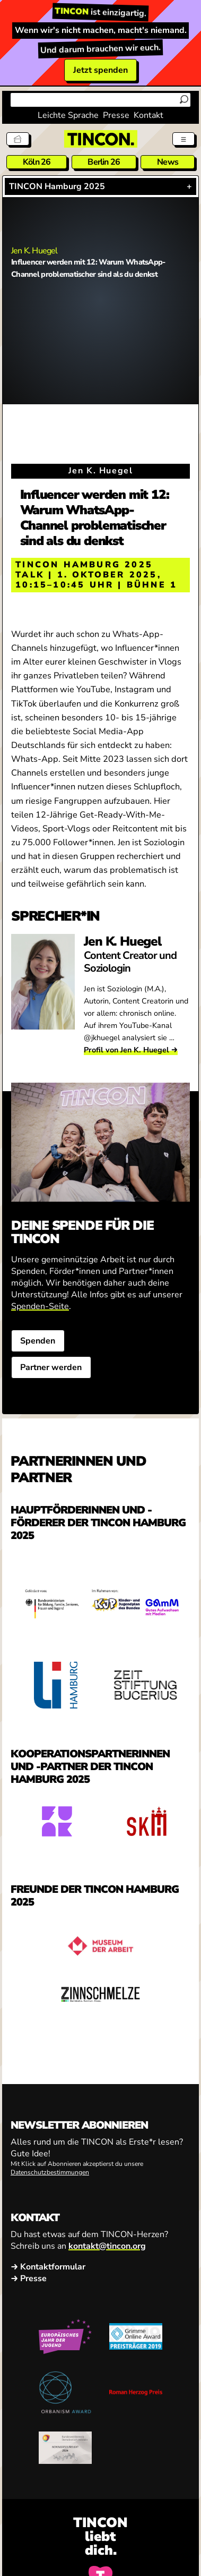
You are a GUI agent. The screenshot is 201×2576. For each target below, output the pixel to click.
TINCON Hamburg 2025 (57, 186)
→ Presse (29, 2278)
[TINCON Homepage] (100, 138)
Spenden (38, 1341)
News (167, 162)
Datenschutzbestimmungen (50, 2172)
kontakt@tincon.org (107, 2246)
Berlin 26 (104, 162)
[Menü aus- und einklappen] (183, 138)
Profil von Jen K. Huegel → (131, 1050)
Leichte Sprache (68, 115)
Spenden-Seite (40, 1307)
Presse (116, 115)
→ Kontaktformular (48, 2267)
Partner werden (51, 1368)
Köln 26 (36, 162)
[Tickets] (17, 138)
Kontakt (148, 115)
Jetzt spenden (100, 70)
